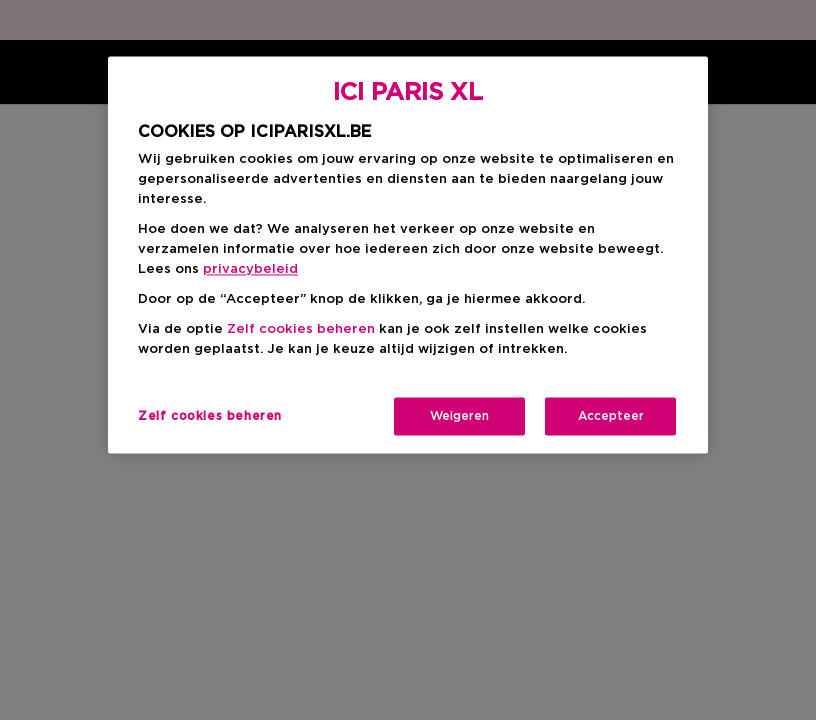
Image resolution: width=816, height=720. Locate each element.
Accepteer (611, 416)
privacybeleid (250, 269)
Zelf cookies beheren (301, 329)
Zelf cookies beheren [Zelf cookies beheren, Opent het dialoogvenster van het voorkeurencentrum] (210, 416)
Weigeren (459, 416)
